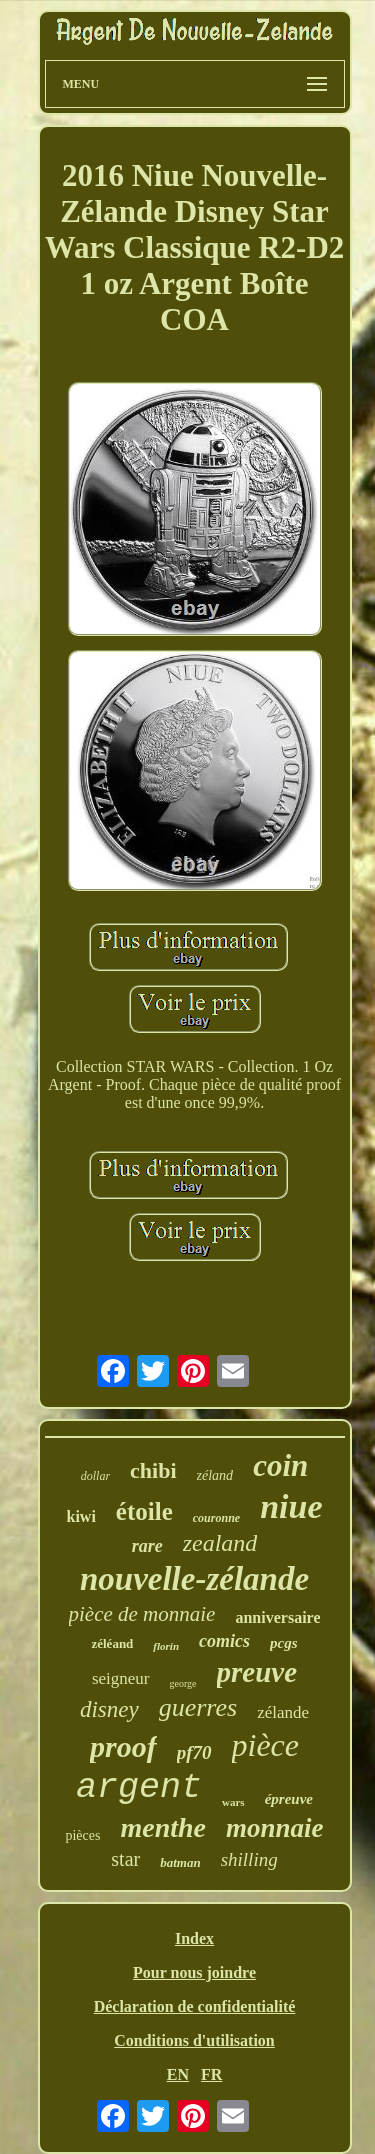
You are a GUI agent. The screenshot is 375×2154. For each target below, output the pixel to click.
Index (194, 1938)
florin (166, 1646)
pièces (82, 1835)
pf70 (194, 1752)
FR (211, 2074)
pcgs (284, 1643)
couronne (216, 1518)
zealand (220, 1543)
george (183, 1683)
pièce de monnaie (142, 1614)
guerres (198, 1707)
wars (233, 1802)
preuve (257, 1672)
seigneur (121, 1678)
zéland (215, 1475)
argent (139, 1788)
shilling (249, 1859)
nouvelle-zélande (194, 1579)
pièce (266, 1745)
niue (291, 1506)
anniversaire (277, 1617)
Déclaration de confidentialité (195, 2006)
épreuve (289, 1799)
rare (147, 1546)
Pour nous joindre (194, 1972)
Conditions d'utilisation (194, 2040)
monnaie (275, 1828)
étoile (144, 1511)
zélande (283, 1712)
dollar (95, 1476)
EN (178, 2074)
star (125, 1859)
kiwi (81, 1516)
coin (280, 1465)
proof (123, 1746)
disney (109, 1709)
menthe (163, 1827)
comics (224, 1641)
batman (180, 1862)
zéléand (112, 1643)
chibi (153, 1470)
